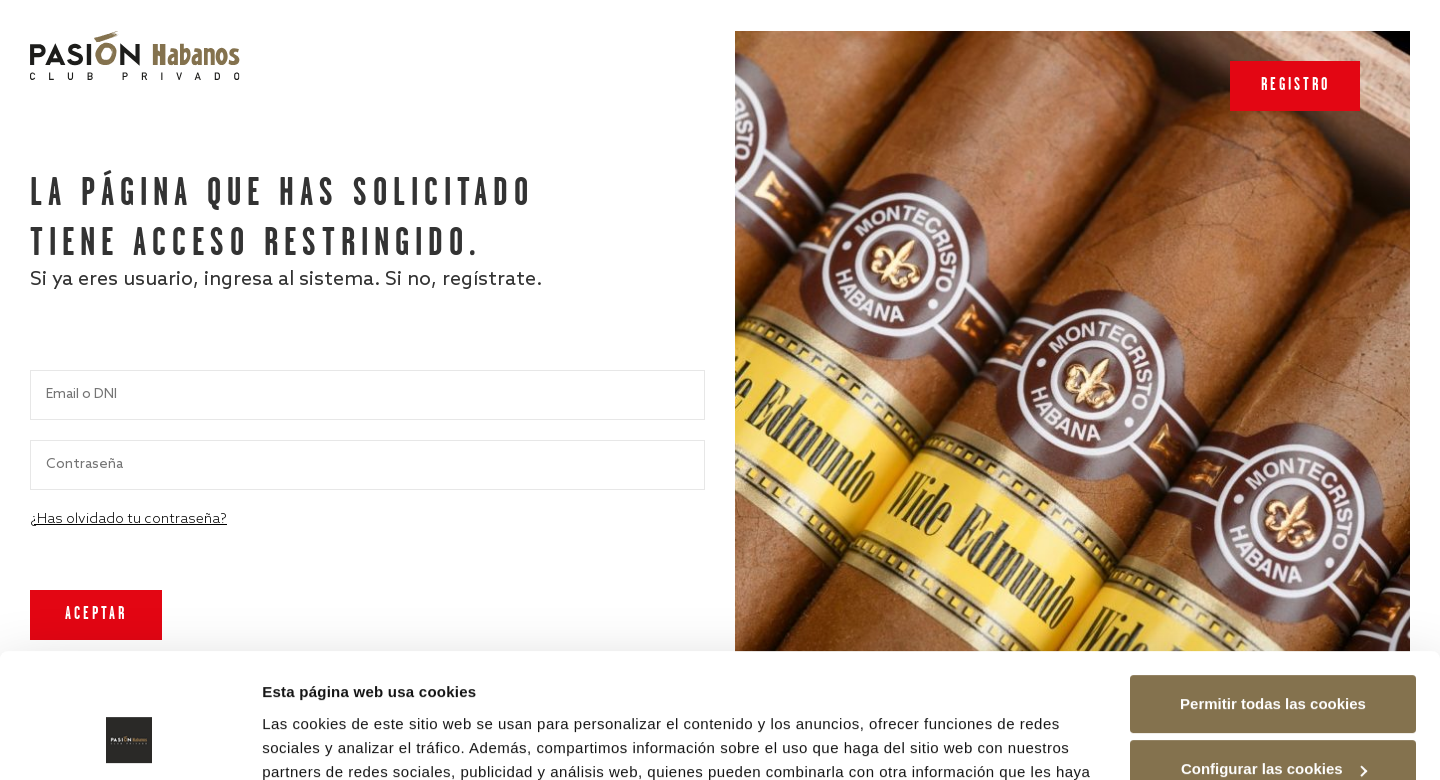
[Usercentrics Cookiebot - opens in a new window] (129, 741)
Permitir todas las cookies (1273, 593)
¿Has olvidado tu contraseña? (128, 519)
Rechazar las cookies (1273, 724)
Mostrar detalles (320, 740)
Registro (1295, 85)
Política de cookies (967, 685)
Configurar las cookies (1274, 658)
